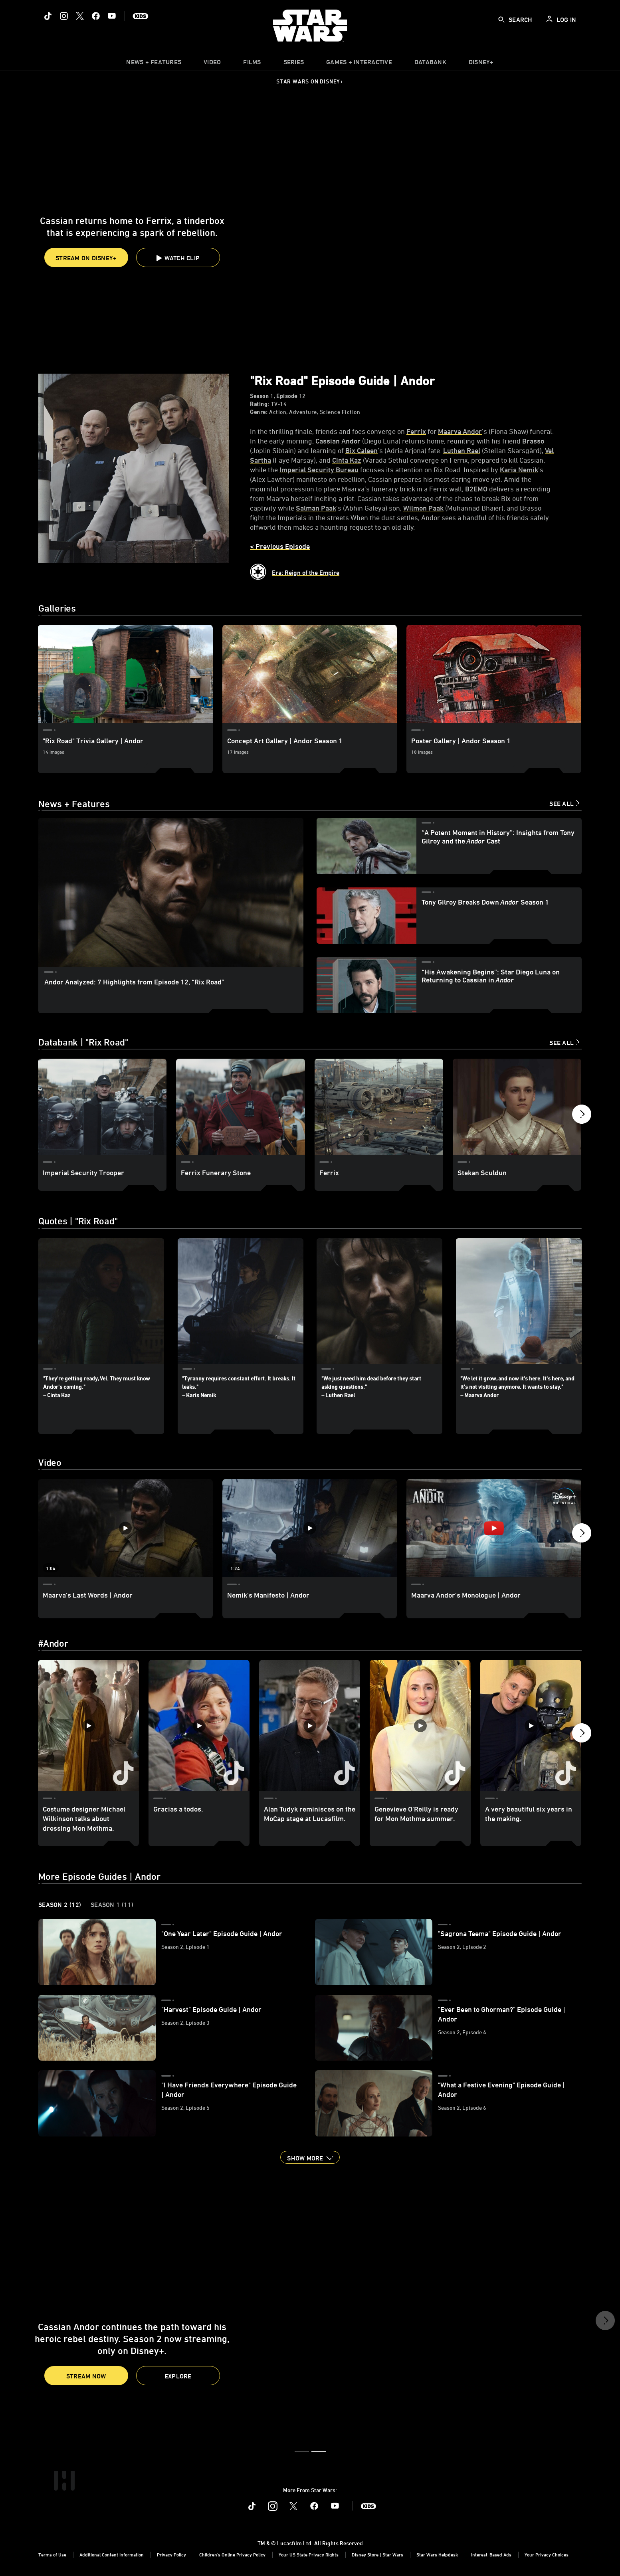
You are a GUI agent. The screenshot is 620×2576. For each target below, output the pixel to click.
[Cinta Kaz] (346, 460)
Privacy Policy (171, 2555)
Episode (286, 396)
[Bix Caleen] (361, 450)
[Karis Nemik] (519, 469)
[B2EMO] (476, 489)
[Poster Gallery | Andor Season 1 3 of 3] (493, 674)
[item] (153, 64)
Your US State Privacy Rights (309, 2555)
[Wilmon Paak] (423, 508)
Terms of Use (52, 2555)
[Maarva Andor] (460, 431)
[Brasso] (533, 441)
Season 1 (112, 1905)
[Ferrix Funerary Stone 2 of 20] (240, 1107)
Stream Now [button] (86, 2376)
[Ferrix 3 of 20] (379, 1107)
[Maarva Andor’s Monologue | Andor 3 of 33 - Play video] (493, 1528)
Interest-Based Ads (491, 2555)
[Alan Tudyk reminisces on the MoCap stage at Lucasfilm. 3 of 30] (309, 1726)
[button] (178, 257)
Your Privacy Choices (546, 2555)
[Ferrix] (416, 431)
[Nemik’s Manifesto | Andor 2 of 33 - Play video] (309, 1528)
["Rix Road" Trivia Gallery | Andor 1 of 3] (125, 674)
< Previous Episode (280, 546)
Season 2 (59, 1905)
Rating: (259, 404)
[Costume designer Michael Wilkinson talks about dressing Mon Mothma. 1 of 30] (88, 1726)
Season (259, 396)
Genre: (258, 412)
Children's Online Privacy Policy (232, 2555)
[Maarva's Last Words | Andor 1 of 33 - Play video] (125, 1528)
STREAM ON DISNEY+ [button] (86, 257)
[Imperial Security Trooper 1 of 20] (102, 1107)
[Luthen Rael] (461, 450)
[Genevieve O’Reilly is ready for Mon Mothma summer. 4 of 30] (420, 1726)
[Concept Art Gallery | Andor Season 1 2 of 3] (309, 674)
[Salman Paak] (316, 508)
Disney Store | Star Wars (377, 2555)
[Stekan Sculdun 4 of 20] (517, 1107)
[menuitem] (212, 64)
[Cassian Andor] (338, 441)
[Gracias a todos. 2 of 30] (199, 1726)
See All (561, 803)
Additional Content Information (111, 2555)
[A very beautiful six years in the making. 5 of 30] (530, 1726)
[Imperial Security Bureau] (319, 469)
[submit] (501, 19)
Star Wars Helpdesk (437, 2555)
